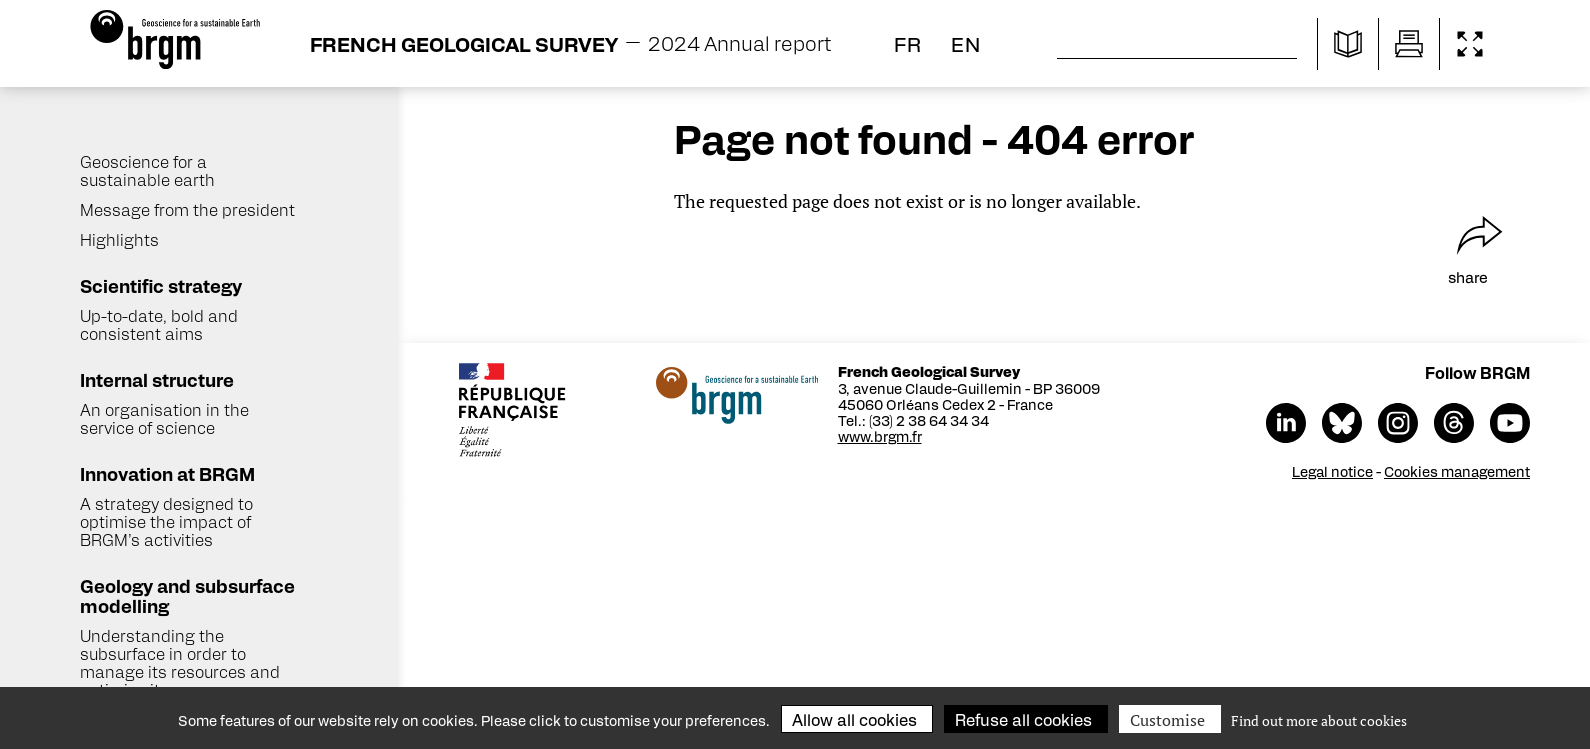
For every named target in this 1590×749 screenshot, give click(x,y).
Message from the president (187, 209)
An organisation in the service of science (164, 418)
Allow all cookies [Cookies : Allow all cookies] (854, 719)
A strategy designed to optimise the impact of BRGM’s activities (166, 521)
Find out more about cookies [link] (1319, 720)
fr (908, 43)
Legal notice (1334, 471)
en (966, 43)
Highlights (119, 239)
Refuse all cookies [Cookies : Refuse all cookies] (1023, 719)
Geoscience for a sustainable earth (147, 170)
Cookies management (1459, 471)
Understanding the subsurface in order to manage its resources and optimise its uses (180, 662)
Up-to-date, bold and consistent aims (159, 324)
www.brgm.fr (881, 436)
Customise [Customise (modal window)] (1167, 720)
